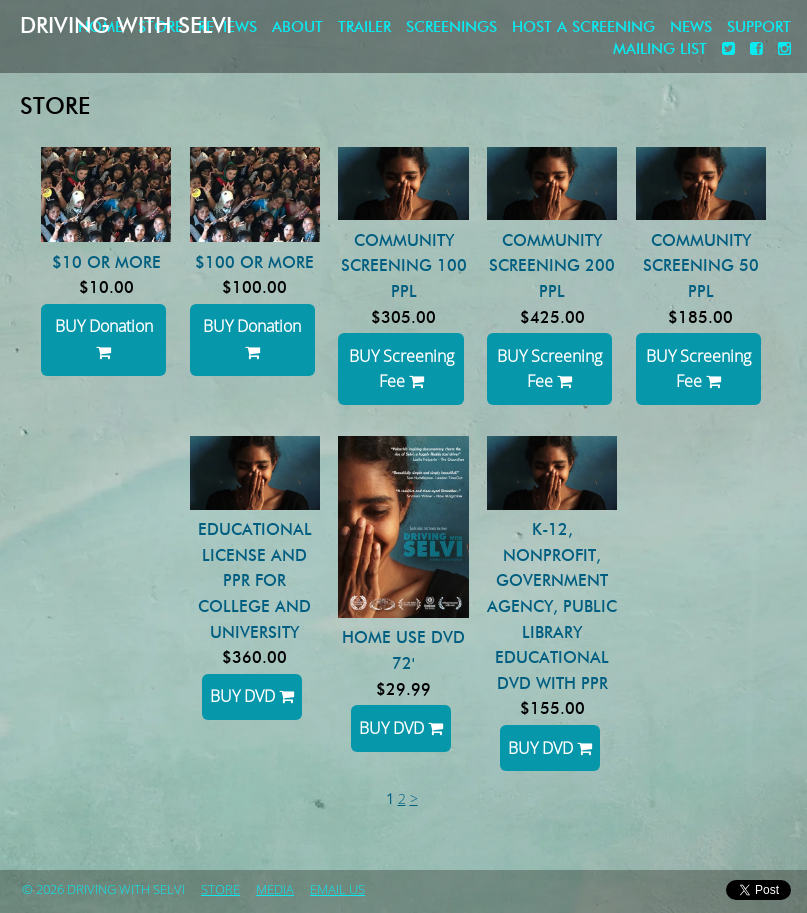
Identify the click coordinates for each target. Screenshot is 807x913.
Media (275, 890)
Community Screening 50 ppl (701, 266)
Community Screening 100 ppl (404, 266)
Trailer (364, 27)
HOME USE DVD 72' (403, 650)
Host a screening (583, 27)
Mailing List (660, 49)
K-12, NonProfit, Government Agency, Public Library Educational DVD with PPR (552, 606)
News (691, 27)
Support (759, 27)
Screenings (451, 27)
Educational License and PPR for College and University (255, 580)
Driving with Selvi (126, 25)
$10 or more (106, 262)
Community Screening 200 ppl (552, 266)
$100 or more (254, 262)
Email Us (337, 890)
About (297, 27)
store (220, 890)
